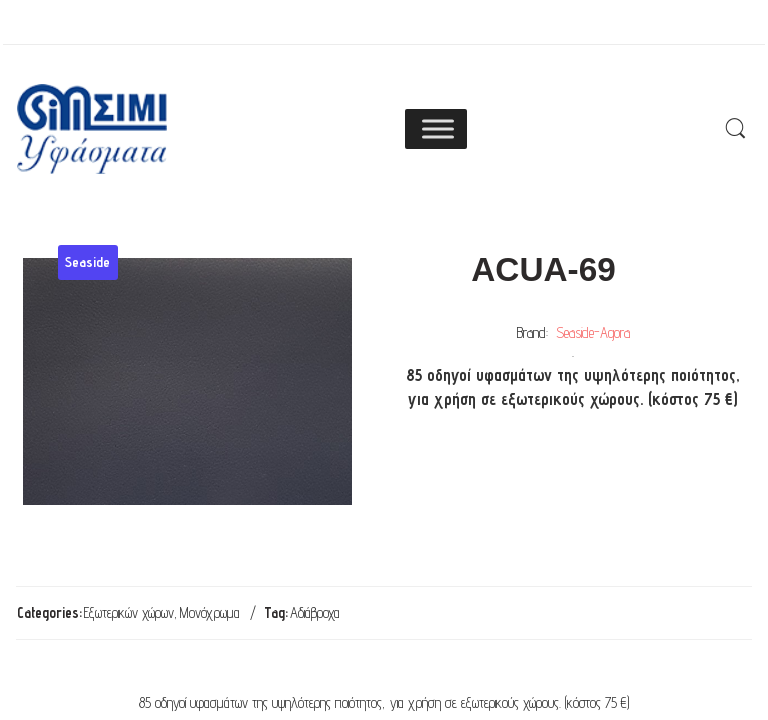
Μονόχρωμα (210, 612)
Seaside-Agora (593, 332)
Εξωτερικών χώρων (129, 612)
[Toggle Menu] (438, 128)
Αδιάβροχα (315, 612)
